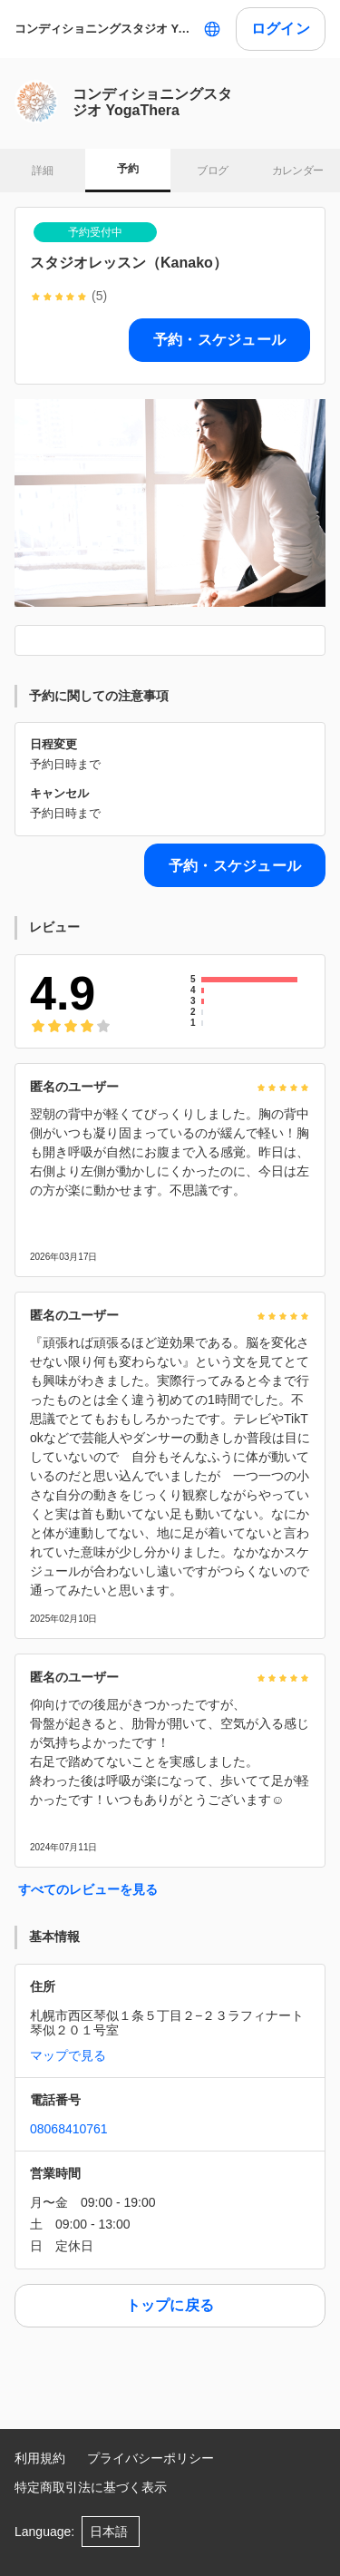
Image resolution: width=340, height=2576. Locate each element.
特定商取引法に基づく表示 (91, 2487)
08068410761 (69, 2129)
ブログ (212, 170)
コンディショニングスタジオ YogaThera (105, 28)
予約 (127, 168)
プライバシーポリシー (150, 2458)
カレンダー (298, 170)
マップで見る (68, 2055)
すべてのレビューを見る (88, 1889)
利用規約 (40, 2458)
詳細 (42, 170)
